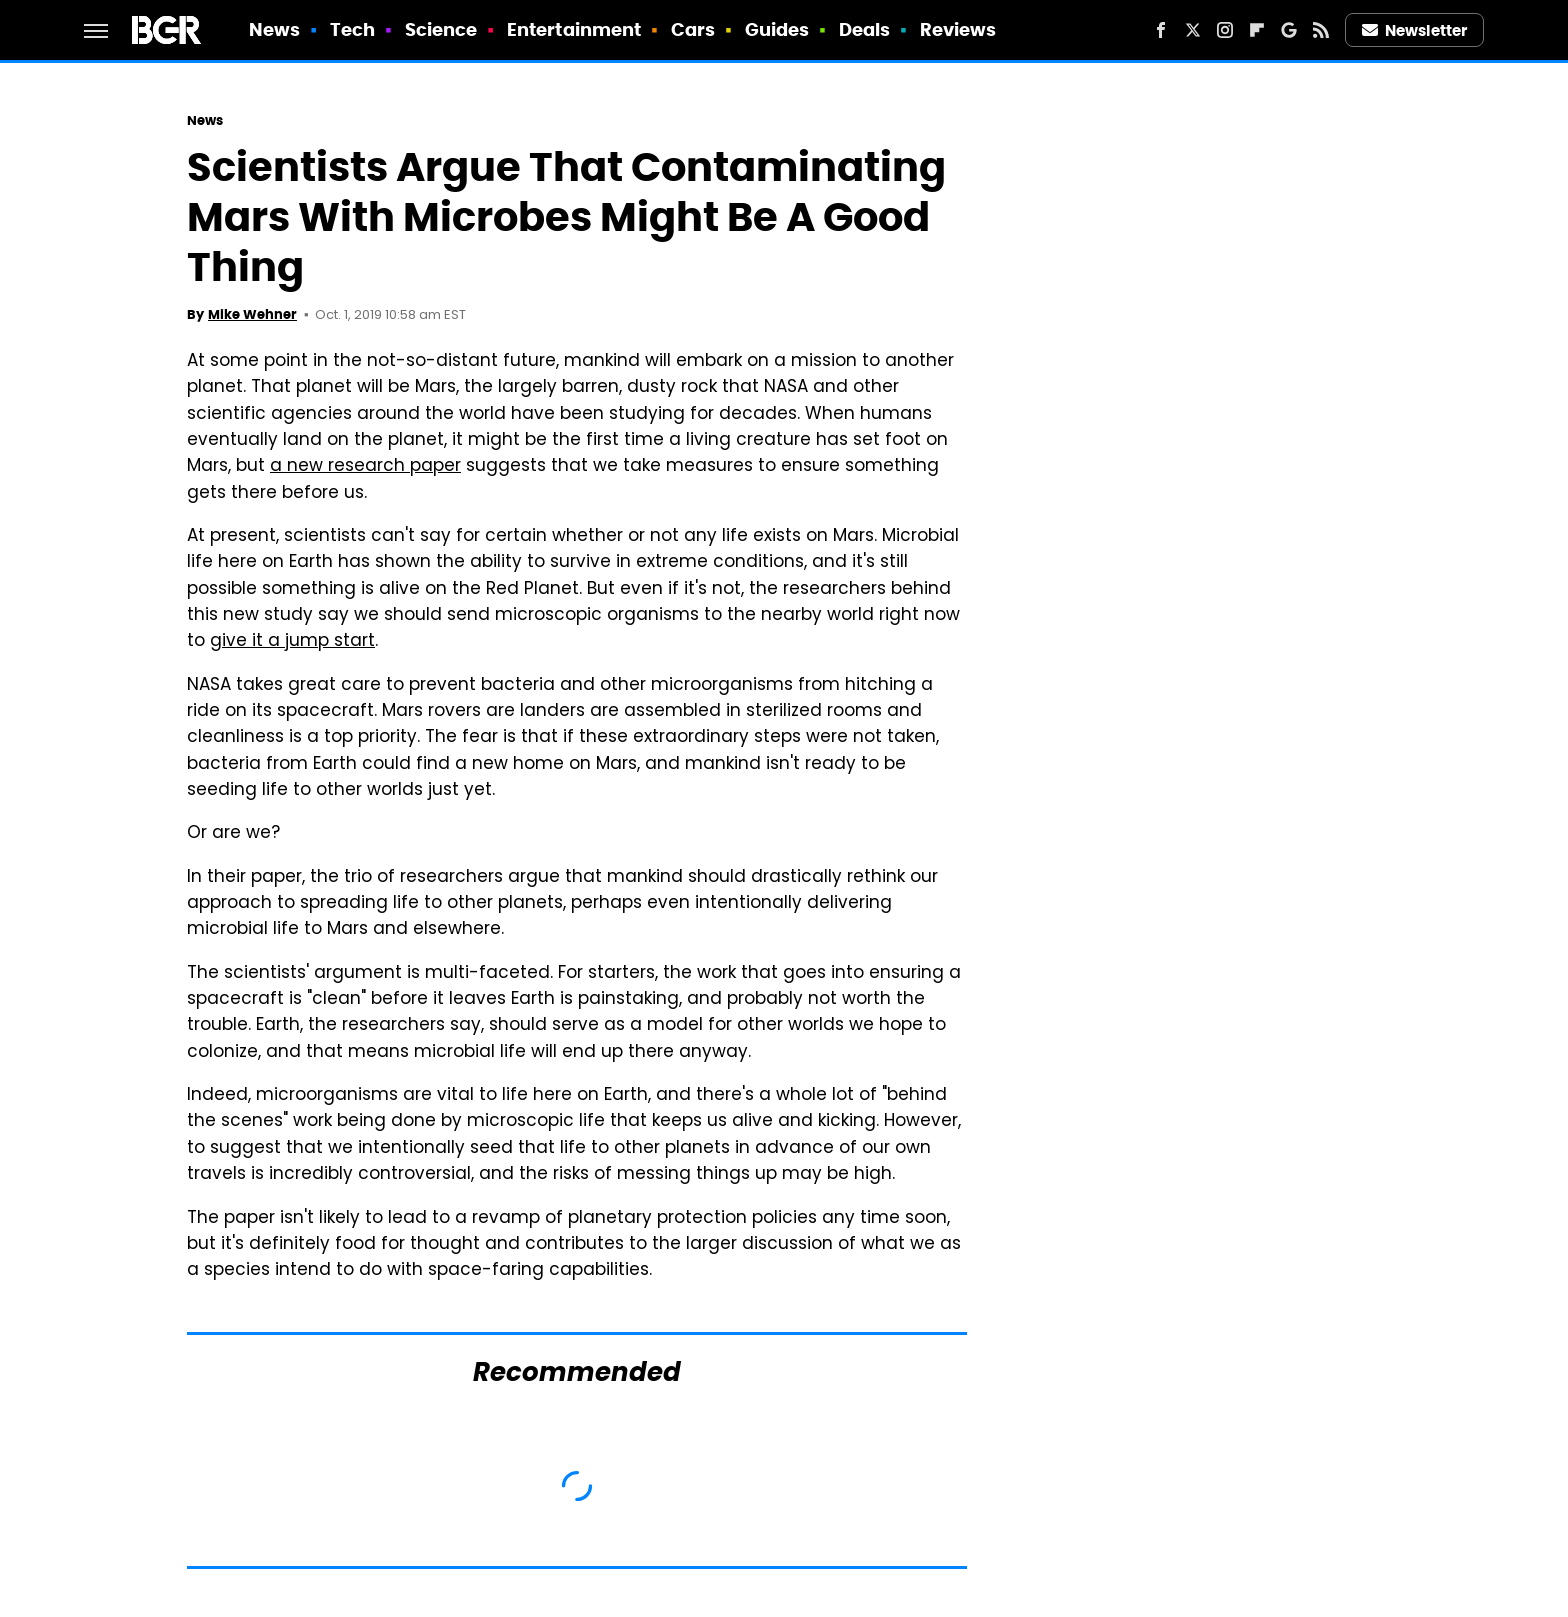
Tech (352, 29)
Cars (693, 29)
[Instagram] (1225, 30)
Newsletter (1415, 30)
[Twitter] (1193, 30)
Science (441, 29)
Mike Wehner (252, 314)
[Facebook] (1161, 30)
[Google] (1289, 30)
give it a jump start (292, 642)
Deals (865, 29)
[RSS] (1321, 30)
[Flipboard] (1257, 30)
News (274, 29)
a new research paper (365, 467)
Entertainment (574, 29)
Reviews (958, 29)
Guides (777, 29)
